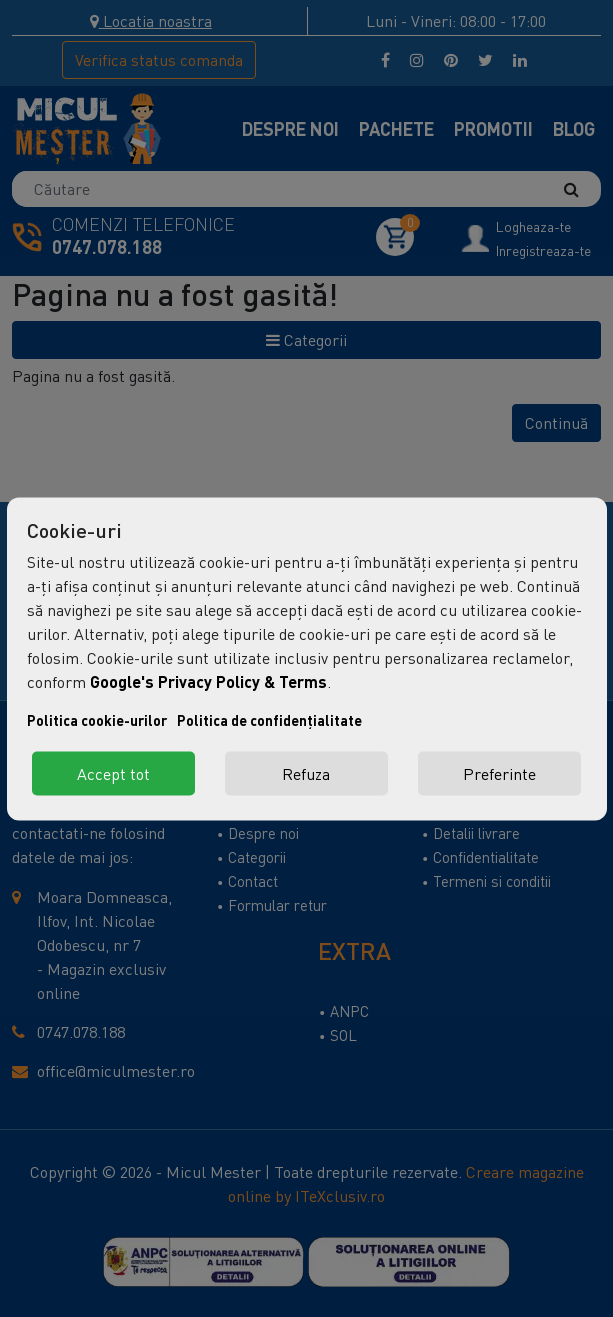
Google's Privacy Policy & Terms (208, 680)
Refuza (306, 773)
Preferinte (499, 773)
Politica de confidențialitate (269, 719)
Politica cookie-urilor (97, 719)
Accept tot (113, 773)
